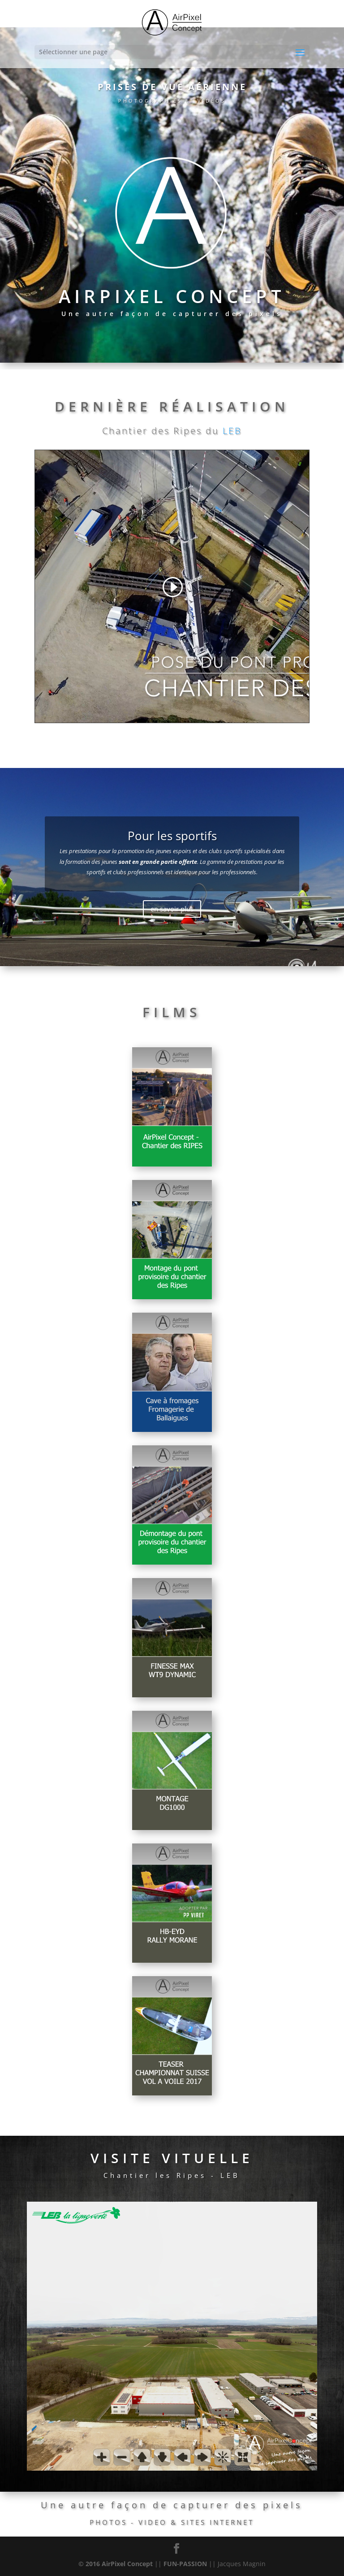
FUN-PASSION (185, 2563)
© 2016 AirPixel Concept (115, 2563)
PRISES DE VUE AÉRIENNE (172, 87)
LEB (232, 431)
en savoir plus (172, 908)
